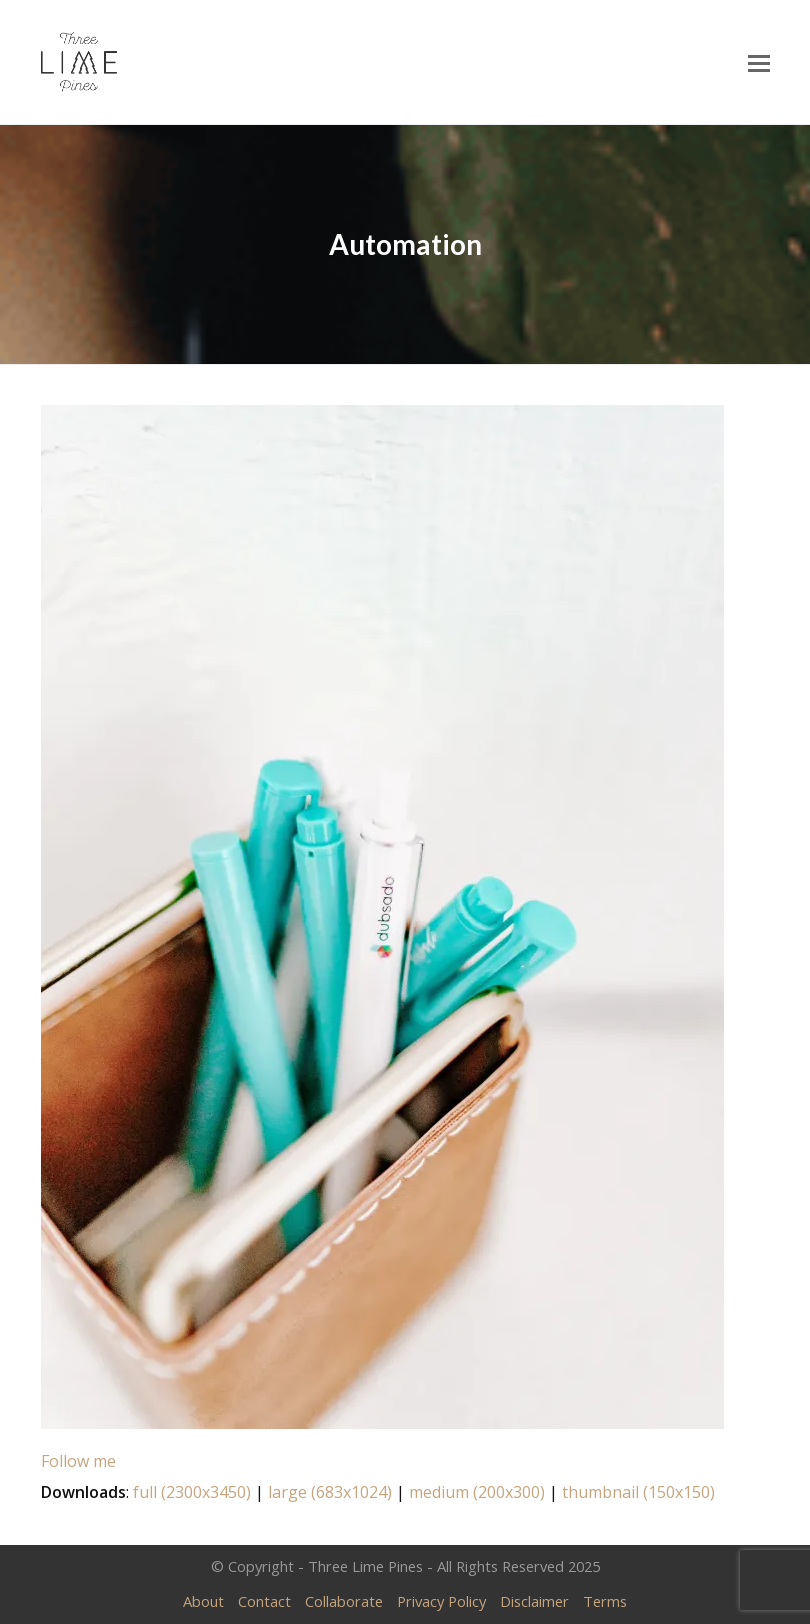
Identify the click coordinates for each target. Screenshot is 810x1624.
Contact (264, 1601)
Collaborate (344, 1601)
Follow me (78, 1461)
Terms (605, 1601)
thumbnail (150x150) (638, 1492)
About (203, 1601)
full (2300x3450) (192, 1492)
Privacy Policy (441, 1601)
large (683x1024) (330, 1492)
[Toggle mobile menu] (759, 62)
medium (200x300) (477, 1492)
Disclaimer (534, 1601)
